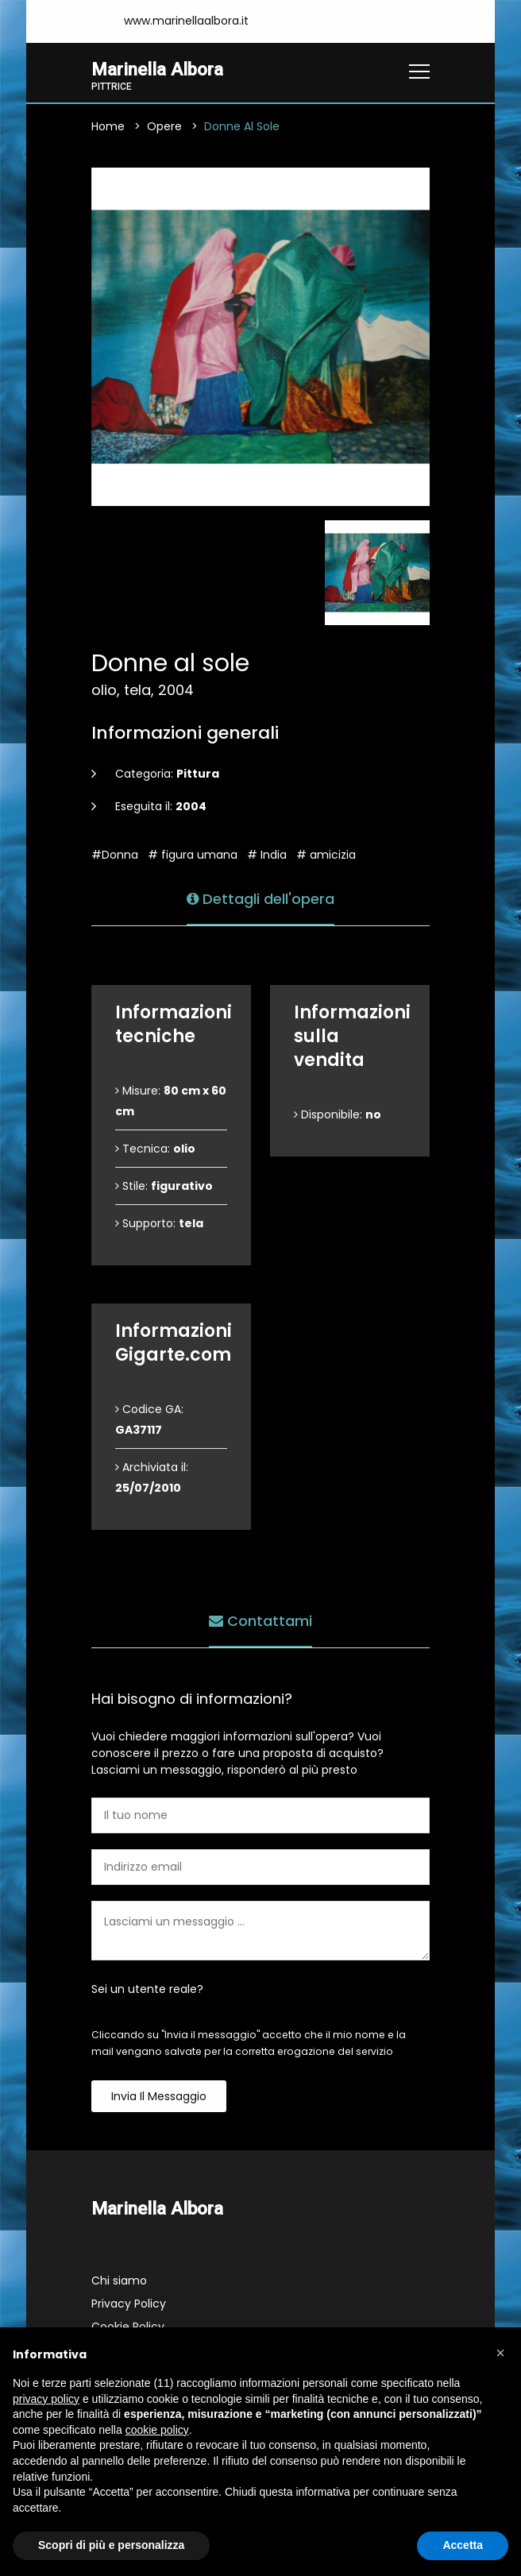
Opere (164, 126)
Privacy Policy (128, 2304)
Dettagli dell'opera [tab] (260, 899)
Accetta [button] (462, 2545)
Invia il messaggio (158, 2096)
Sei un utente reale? (147, 1989)
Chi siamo (119, 2281)
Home (108, 126)
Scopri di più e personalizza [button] (111, 2545)
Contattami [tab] (260, 1621)
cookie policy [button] (157, 2429)
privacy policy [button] (46, 2399)
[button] (500, 2353)
